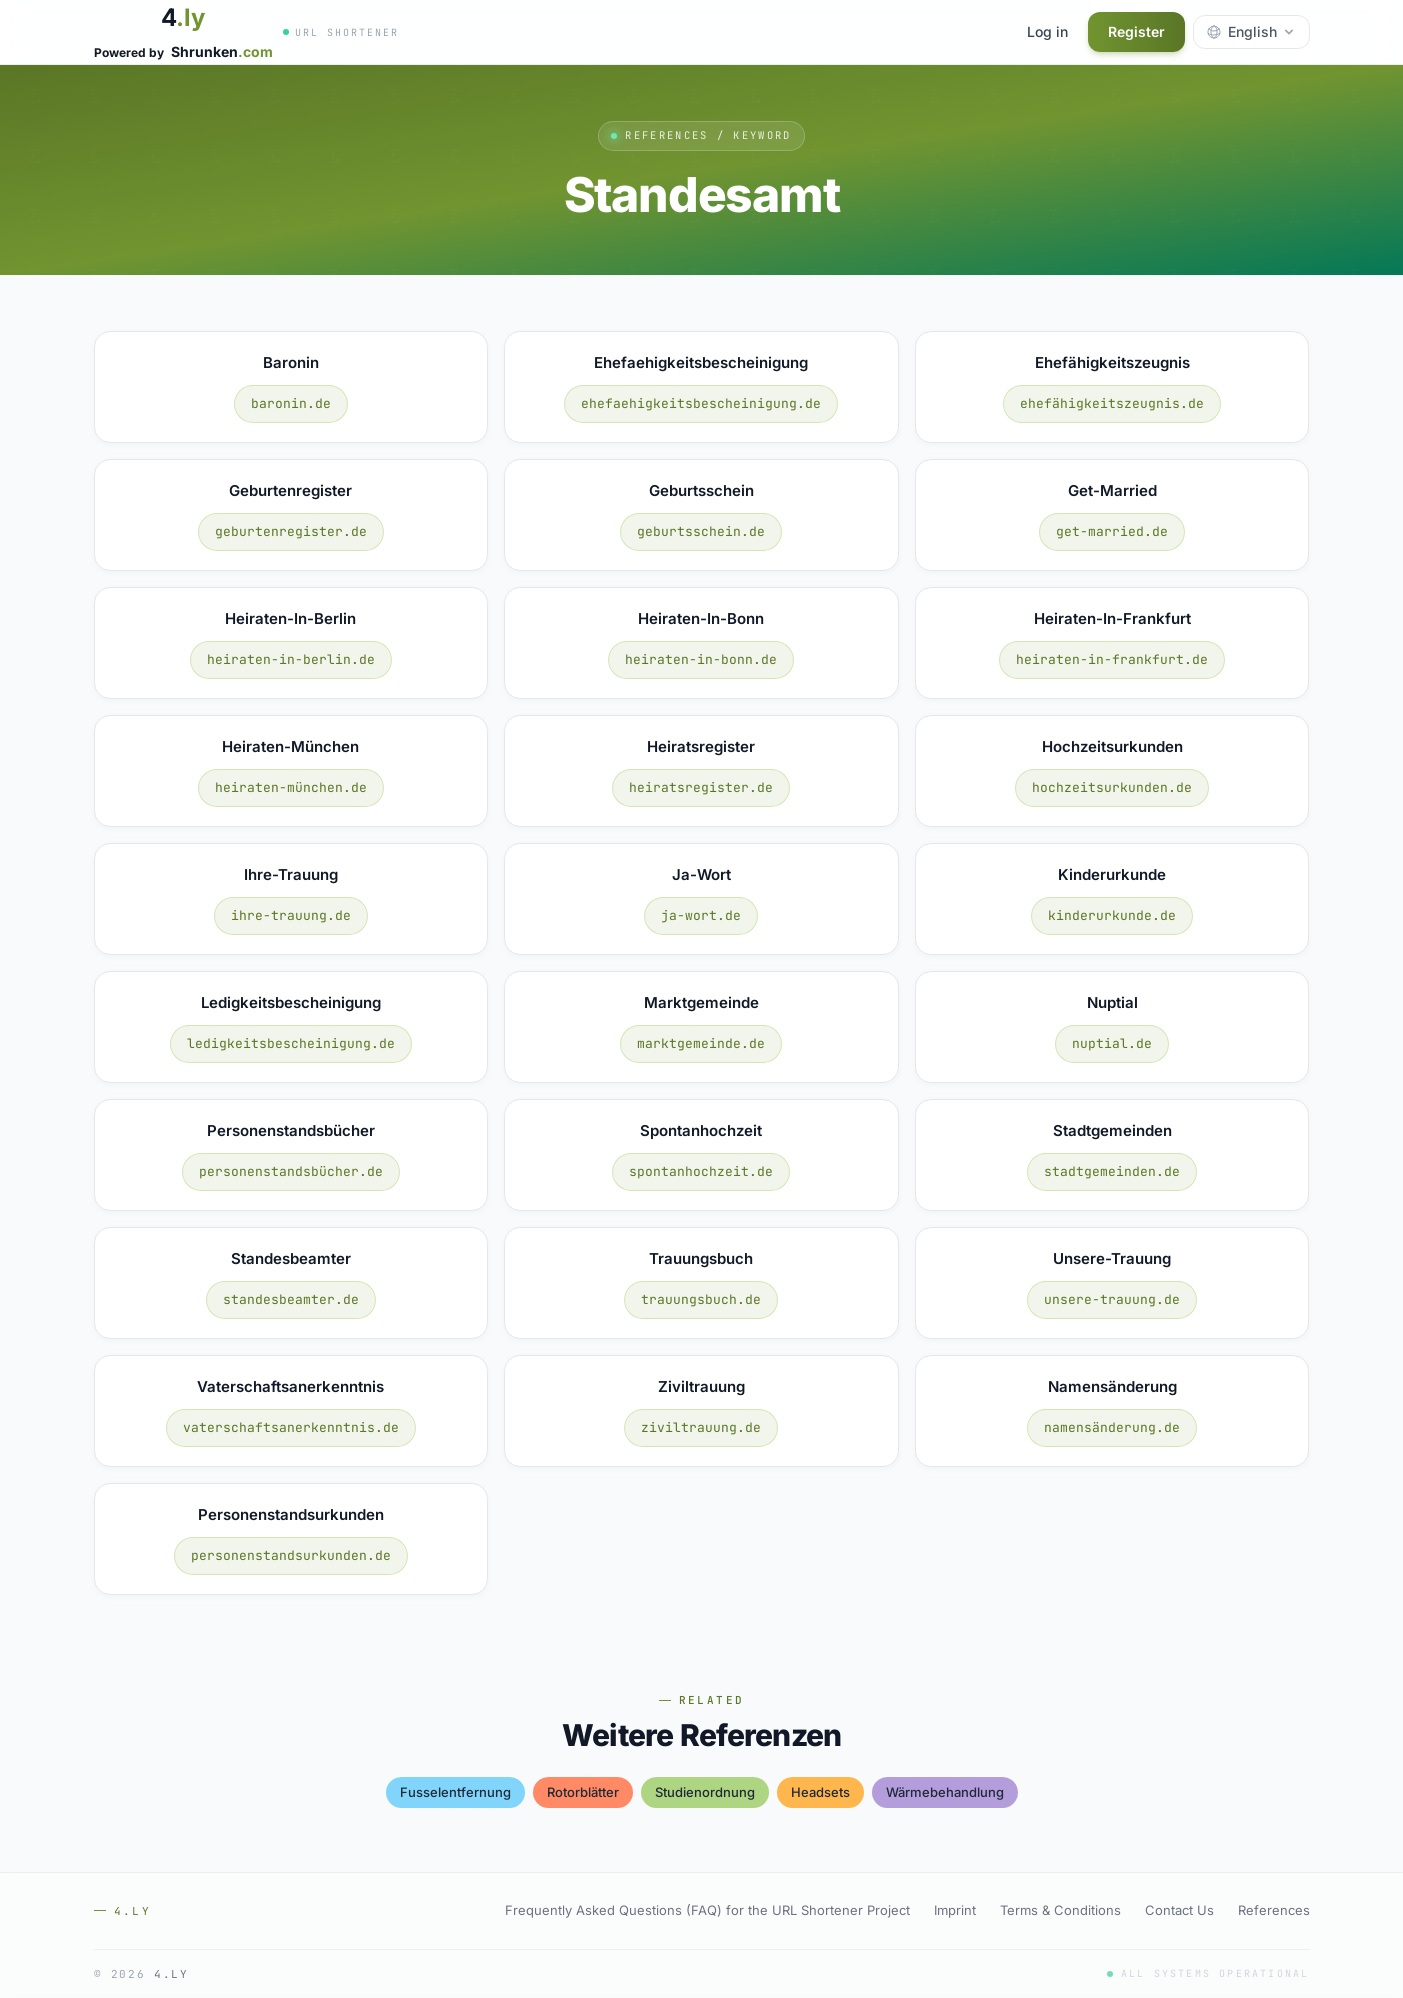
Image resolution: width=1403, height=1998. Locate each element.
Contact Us (1179, 1910)
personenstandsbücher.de (291, 1171)
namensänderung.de (1112, 1427)
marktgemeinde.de (701, 1043)
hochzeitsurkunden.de (1112, 787)
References (1274, 1910)
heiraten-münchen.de (291, 787)
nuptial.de (1112, 1043)
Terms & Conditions (1060, 1910)
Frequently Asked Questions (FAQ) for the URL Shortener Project (707, 1910)
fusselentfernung (455, 1792)
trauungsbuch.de (701, 1299)
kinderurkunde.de (1112, 915)
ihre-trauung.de (291, 915)
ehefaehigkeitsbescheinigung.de (701, 403)
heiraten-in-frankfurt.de (1112, 659)
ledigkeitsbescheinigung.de (291, 1043)
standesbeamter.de (291, 1299)
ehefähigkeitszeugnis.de (1112, 403)
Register (1136, 31)
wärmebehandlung (945, 1792)
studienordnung (705, 1792)
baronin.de (291, 403)
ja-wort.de (701, 915)
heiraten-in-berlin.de (291, 659)
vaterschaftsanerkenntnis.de (291, 1427)
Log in (1047, 31)
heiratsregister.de (701, 787)
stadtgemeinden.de (1112, 1171)
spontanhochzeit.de (701, 1171)
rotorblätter (583, 1792)
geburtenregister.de (291, 531)
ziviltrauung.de (701, 1427)
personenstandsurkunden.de (291, 1555)
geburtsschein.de (701, 531)
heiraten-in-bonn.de (701, 659)
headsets (820, 1792)
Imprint (955, 1910)
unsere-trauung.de (1112, 1299)
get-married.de (1112, 531)
